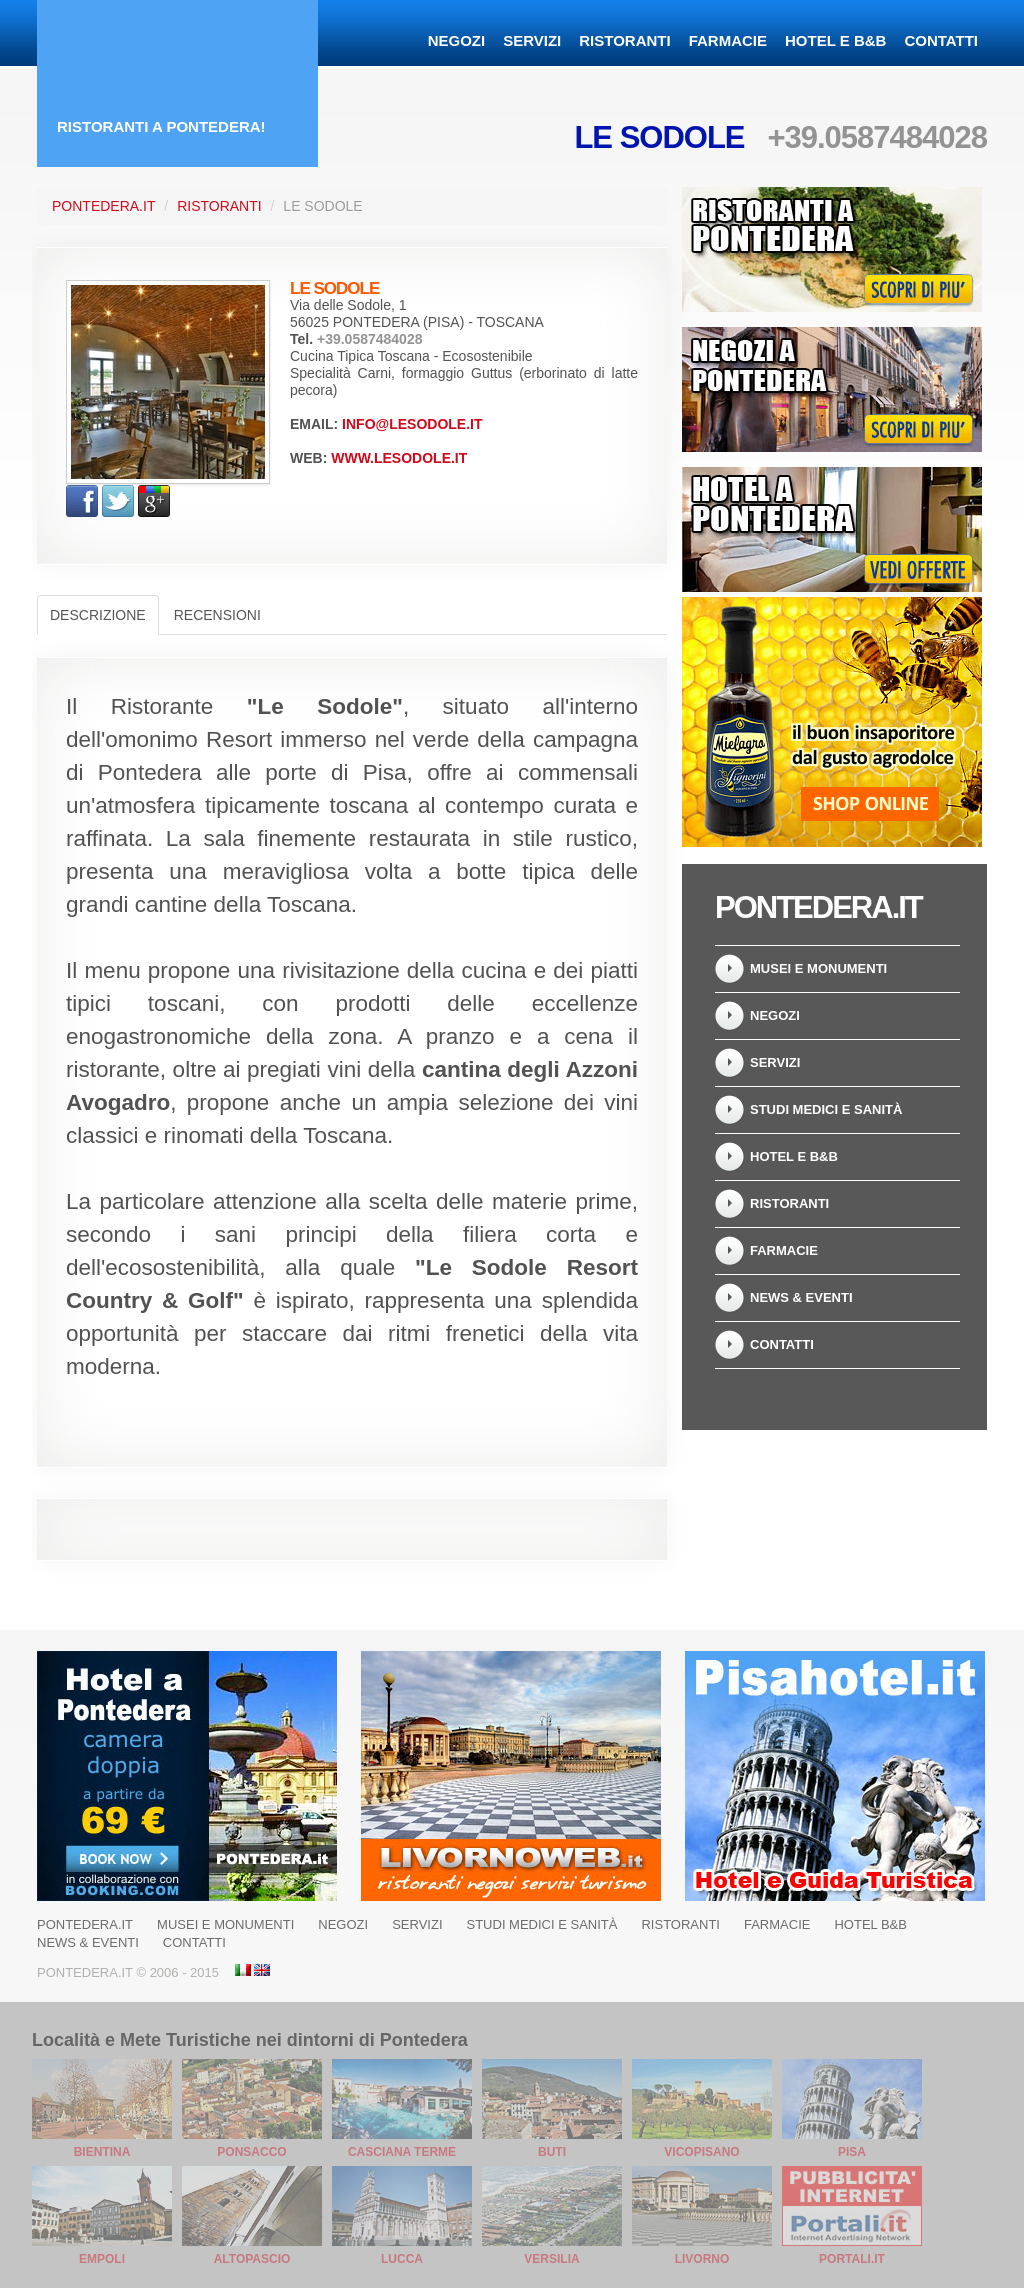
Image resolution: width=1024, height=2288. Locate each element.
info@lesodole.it (412, 424)
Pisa (852, 2152)
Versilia (551, 2259)
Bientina (102, 2152)
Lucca (402, 2259)
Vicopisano (701, 2152)
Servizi (532, 40)
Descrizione (98, 615)
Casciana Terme (402, 2152)
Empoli (102, 2259)
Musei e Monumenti (818, 968)
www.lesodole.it (399, 458)
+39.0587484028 (877, 137)
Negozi (457, 40)
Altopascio (252, 2259)
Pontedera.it (103, 206)
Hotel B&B (870, 1924)
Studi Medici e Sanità (826, 1109)
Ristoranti (624, 40)
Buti (552, 2152)
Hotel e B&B (835, 40)
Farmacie (728, 40)
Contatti (941, 40)
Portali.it (852, 2259)
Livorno (702, 2259)
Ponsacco (251, 2152)
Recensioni (217, 615)
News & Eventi (801, 1297)
